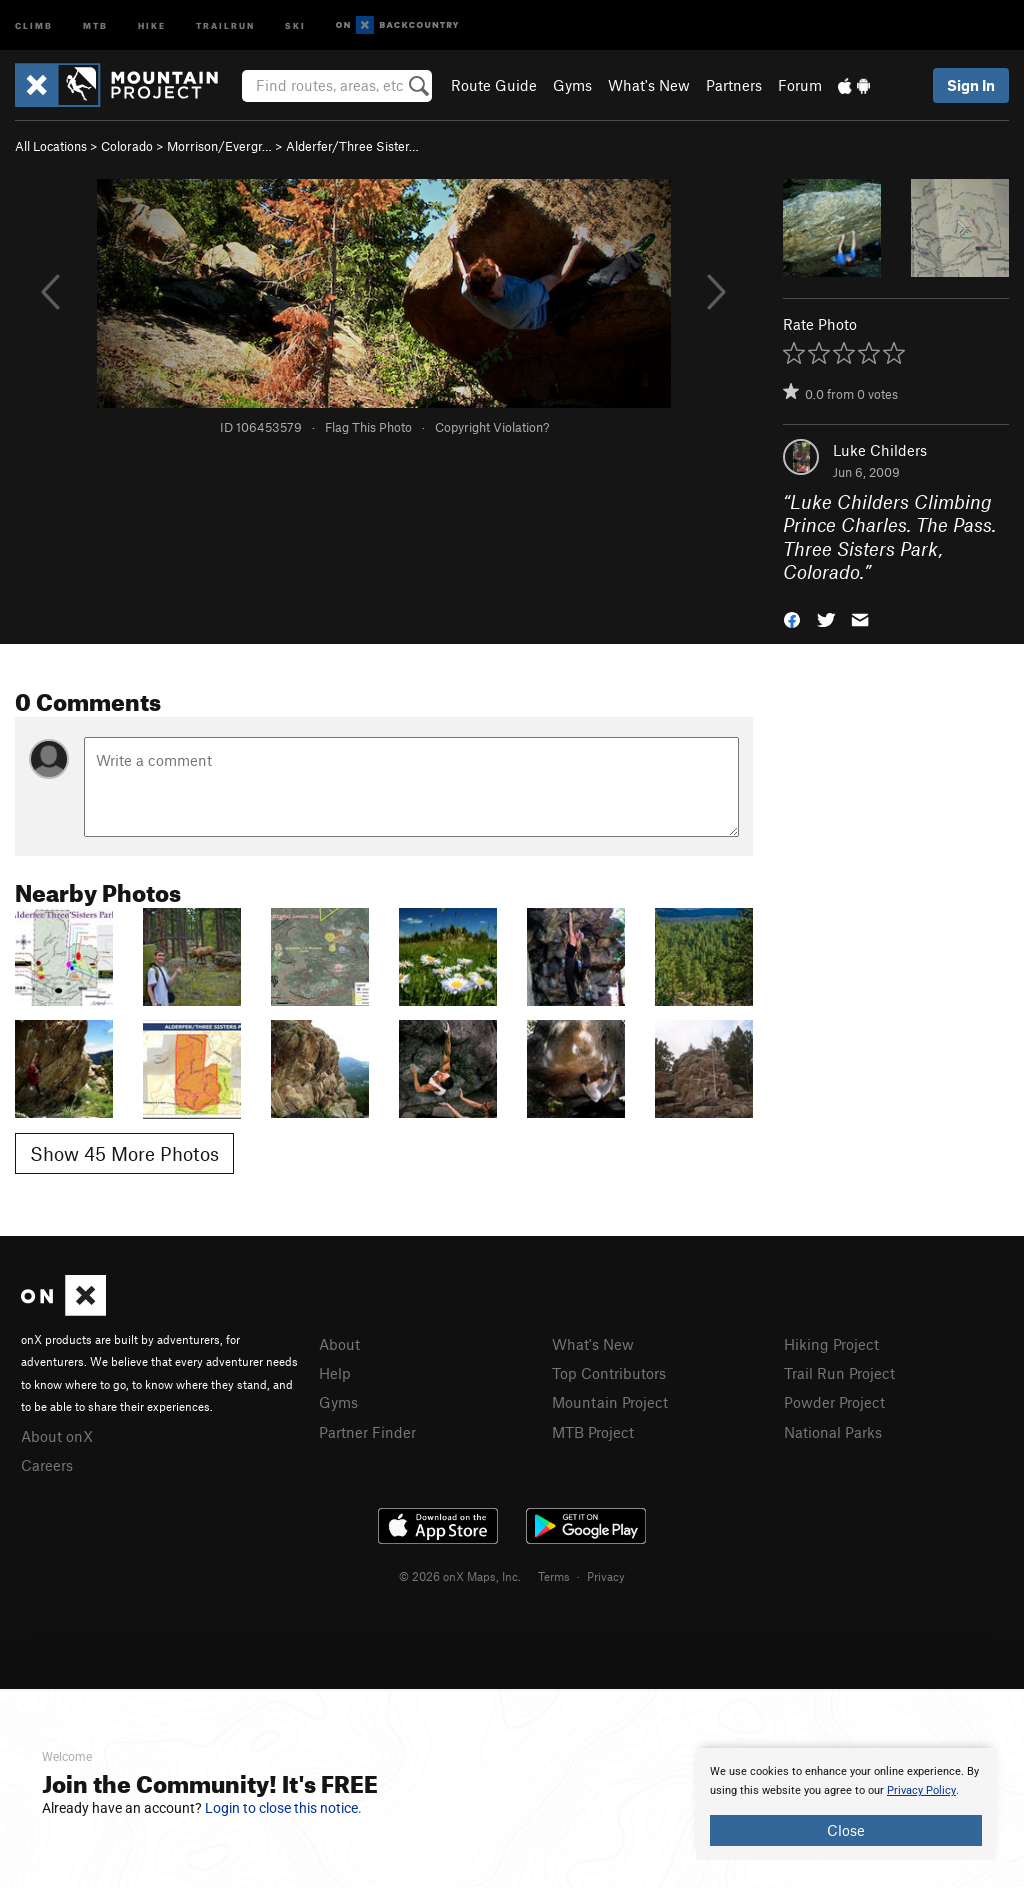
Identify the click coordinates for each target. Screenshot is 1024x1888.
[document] (846, 1804)
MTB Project (593, 1432)
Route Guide (494, 85)
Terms (554, 1576)
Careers (47, 1465)
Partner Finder (367, 1432)
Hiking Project (831, 1344)
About (339, 1344)
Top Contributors (609, 1373)
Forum (800, 85)
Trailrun (225, 24)
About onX (57, 1436)
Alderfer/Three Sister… (352, 146)
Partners (734, 85)
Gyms (572, 85)
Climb (34, 24)
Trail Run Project (839, 1373)
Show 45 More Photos (124, 1153)
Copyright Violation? (492, 427)
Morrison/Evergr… (219, 146)
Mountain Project (610, 1402)
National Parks (833, 1432)
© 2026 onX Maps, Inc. (460, 1576)
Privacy (606, 1576)
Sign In (971, 85)
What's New (649, 85)
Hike (152, 24)
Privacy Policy (921, 1790)
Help (335, 1373)
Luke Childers (880, 450)
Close (846, 1830)
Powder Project (834, 1402)
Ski (295, 24)
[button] (792, 618)
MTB (95, 24)
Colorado (127, 146)
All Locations (51, 146)
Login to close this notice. (283, 1808)
